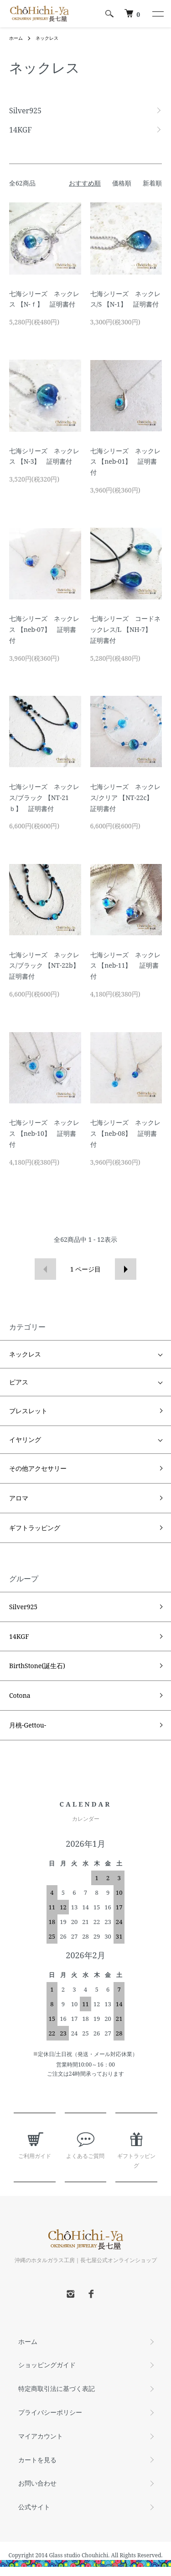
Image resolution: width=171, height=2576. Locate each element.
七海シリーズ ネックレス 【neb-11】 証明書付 (125, 965)
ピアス (18, 1382)
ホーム (16, 38)
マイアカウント (40, 2436)
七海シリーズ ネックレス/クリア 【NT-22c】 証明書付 (125, 797)
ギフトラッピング (34, 1527)
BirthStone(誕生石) (37, 1665)
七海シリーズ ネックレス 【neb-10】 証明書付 (44, 1133)
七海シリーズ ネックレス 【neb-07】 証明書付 (44, 629)
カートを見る (37, 2459)
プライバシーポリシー (50, 2412)
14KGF (19, 1636)
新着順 (152, 183)
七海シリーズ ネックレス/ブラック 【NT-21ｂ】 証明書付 (44, 797)
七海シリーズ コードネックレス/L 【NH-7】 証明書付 (125, 629)
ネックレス (47, 38)
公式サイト (34, 2506)
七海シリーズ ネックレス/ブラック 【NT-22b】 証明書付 (47, 965)
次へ (125, 1269)
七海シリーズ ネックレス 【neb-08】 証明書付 (125, 1133)
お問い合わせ (37, 2483)
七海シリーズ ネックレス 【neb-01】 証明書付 (125, 461)
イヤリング (25, 1439)
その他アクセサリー (38, 1468)
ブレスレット (28, 1410)
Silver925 (23, 1606)
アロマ (18, 1498)
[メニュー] (157, 13)
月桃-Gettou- (27, 1725)
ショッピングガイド (47, 2364)
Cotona (20, 1695)
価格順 (121, 183)
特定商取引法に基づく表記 (56, 2388)
